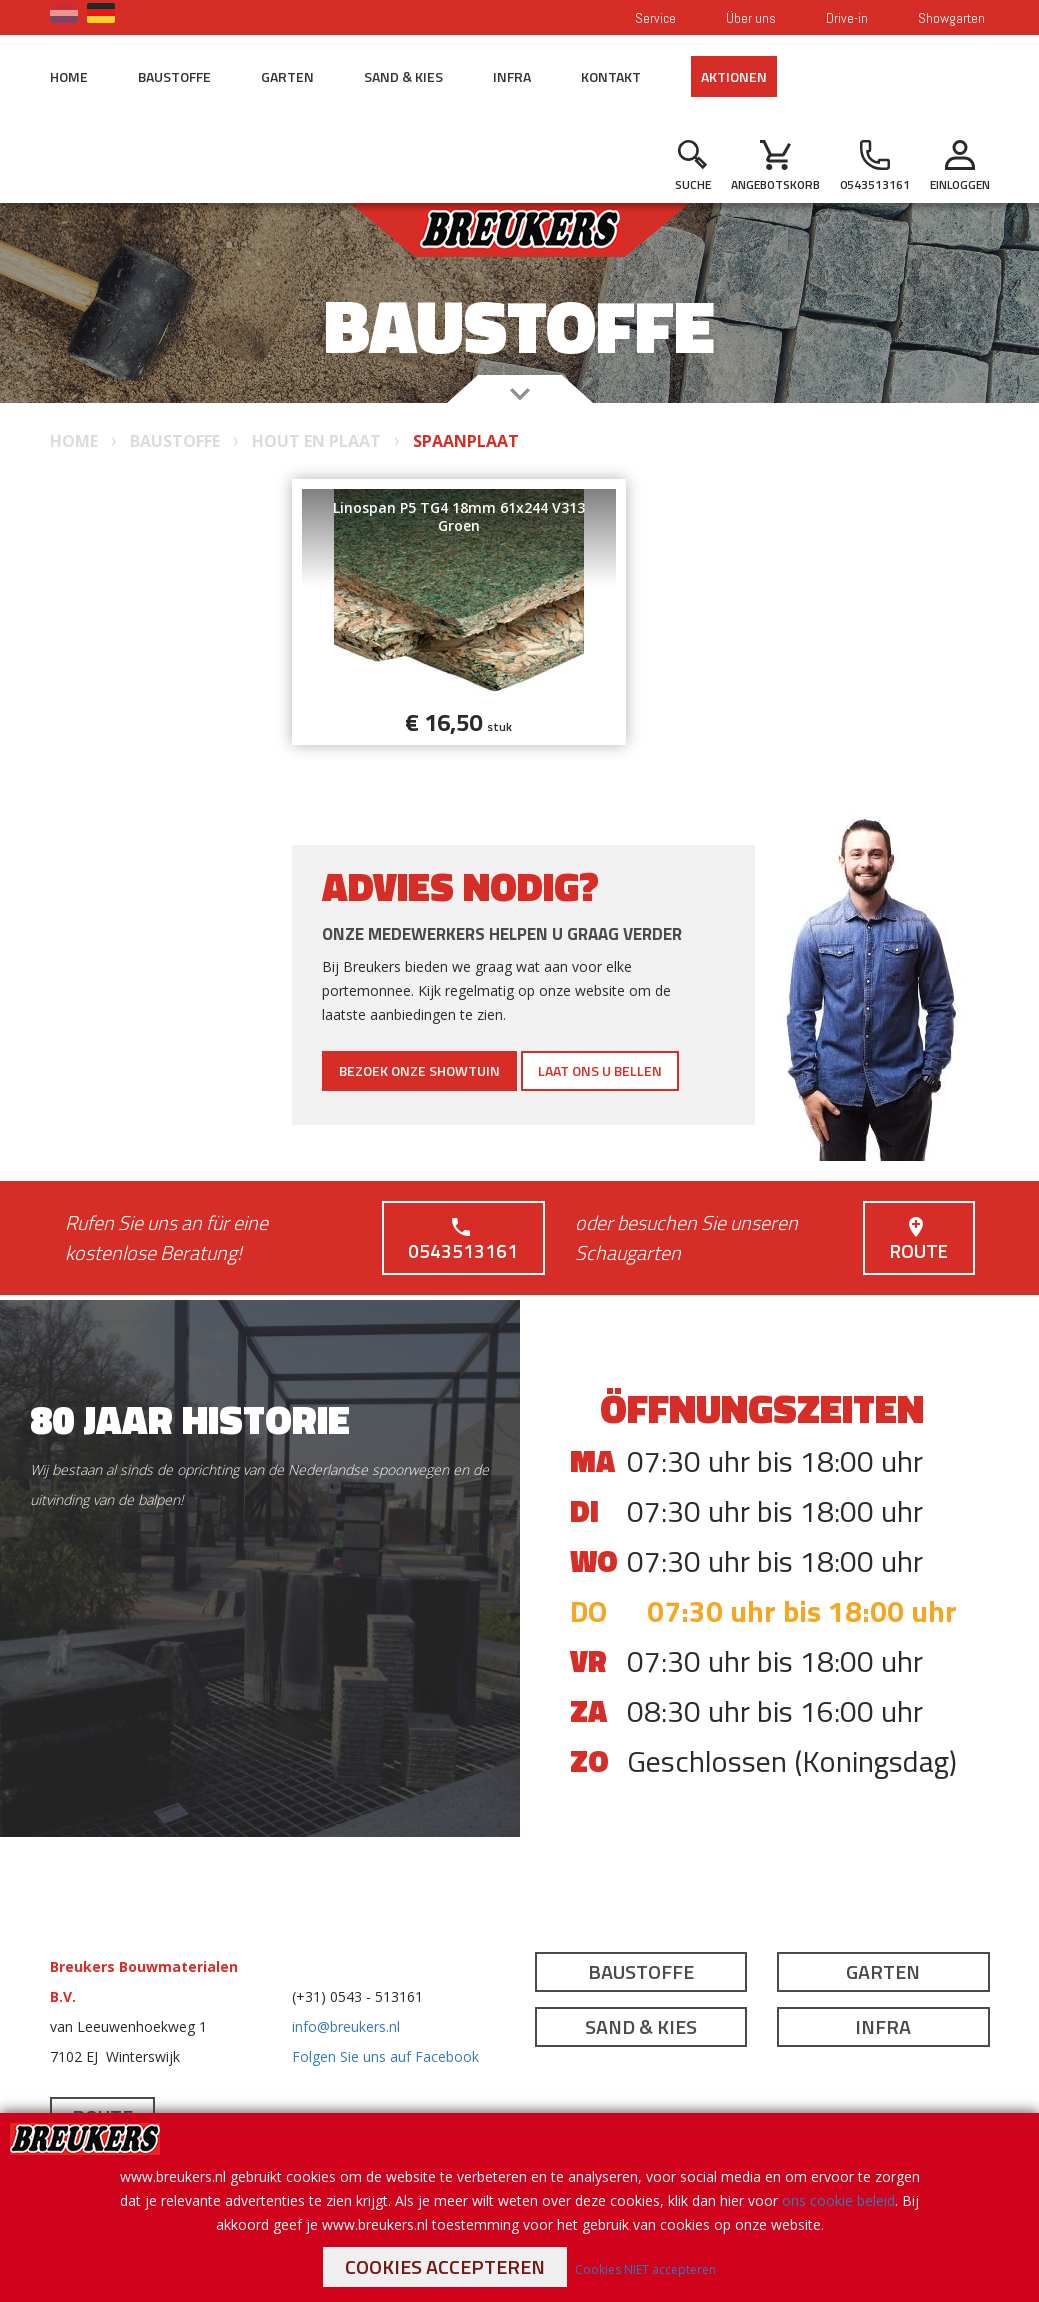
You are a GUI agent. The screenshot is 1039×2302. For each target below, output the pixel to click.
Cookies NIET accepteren (645, 2269)
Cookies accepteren (445, 2266)
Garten (287, 76)
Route (917, 1240)
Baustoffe (174, 76)
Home (69, 76)
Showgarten (951, 18)
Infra (512, 76)
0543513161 (462, 1240)
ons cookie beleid (838, 2200)
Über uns (751, 18)
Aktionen (734, 76)
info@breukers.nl (346, 2026)
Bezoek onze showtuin (419, 1070)
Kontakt (611, 76)
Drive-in (847, 18)
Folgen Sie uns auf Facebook (385, 2056)
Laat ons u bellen (600, 1070)
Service (655, 18)
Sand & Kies (403, 76)
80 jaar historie (190, 1419)
